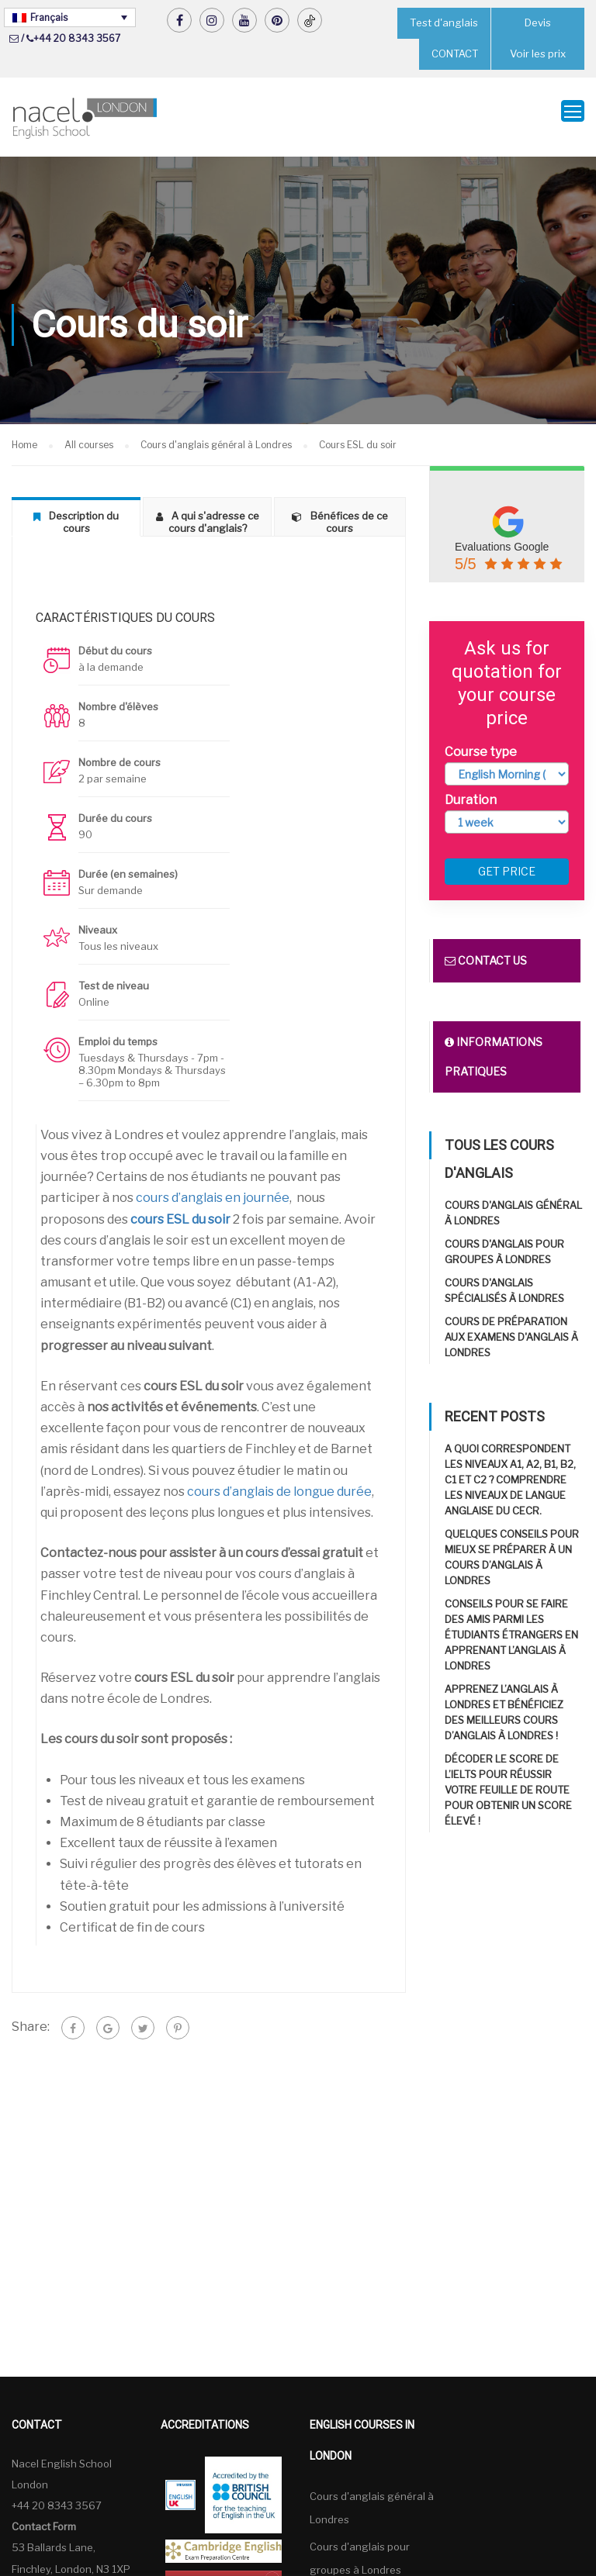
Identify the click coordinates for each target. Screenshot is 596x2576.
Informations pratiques (493, 1047)
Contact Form (44, 2516)
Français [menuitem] (49, 17)
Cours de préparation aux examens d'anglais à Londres (511, 1327)
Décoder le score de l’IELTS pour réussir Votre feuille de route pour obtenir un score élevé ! (508, 1780)
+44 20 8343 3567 (76, 38)
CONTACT (454, 53)
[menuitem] (70, 17)
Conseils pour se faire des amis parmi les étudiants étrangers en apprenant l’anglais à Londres (511, 1625)
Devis (538, 22)
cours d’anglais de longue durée (279, 1481)
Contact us (486, 951)
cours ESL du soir (180, 1209)
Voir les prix (537, 53)
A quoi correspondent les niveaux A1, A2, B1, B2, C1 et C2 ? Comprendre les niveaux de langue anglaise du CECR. (510, 1470)
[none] (70, 17)
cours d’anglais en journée (212, 1188)
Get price (506, 861)
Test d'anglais (443, 23)
